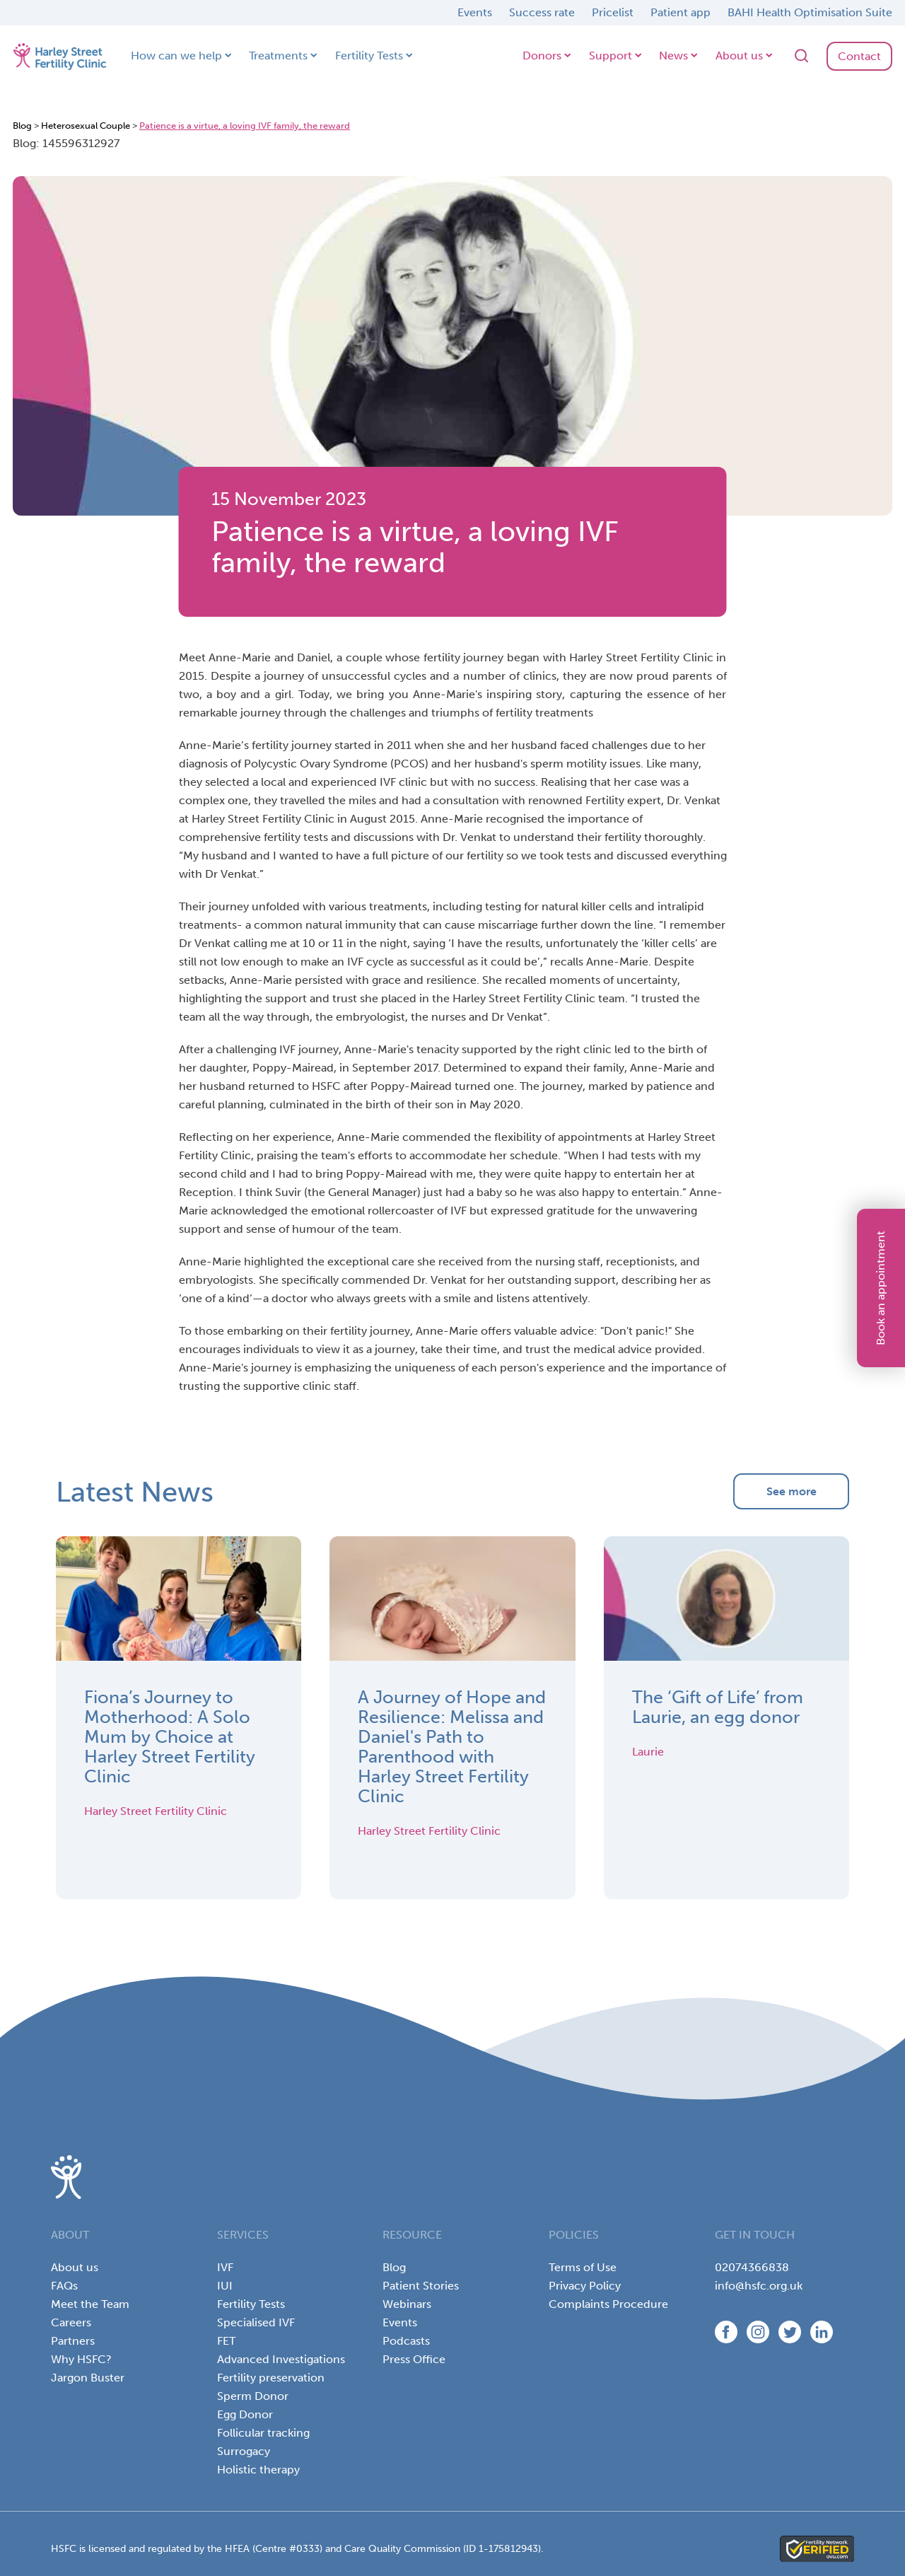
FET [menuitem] (226, 2341)
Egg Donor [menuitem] (245, 2414)
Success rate (542, 12)
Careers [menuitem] (71, 2322)
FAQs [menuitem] (64, 2285)
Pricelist (613, 12)
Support (610, 55)
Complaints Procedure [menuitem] (608, 2304)
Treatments (278, 55)
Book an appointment (880, 1288)
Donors (541, 55)
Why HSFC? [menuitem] (81, 2359)
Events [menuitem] (400, 2322)
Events (474, 12)
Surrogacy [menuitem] (243, 2451)
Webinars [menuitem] (407, 2304)
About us (739, 55)
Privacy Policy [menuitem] (585, 2285)
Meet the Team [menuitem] (90, 2304)
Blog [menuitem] (394, 2267)
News (673, 55)
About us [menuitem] (74, 2267)
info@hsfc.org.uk (758, 2285)
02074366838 (752, 2267)
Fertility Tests (369, 55)
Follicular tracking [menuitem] (263, 2432)
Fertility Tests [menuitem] (251, 2304)
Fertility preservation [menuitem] (271, 2377)
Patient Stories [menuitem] (421, 2285)
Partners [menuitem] (73, 2341)
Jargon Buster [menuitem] (87, 2377)
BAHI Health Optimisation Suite (810, 12)
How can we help (176, 55)
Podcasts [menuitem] (406, 2341)
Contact (859, 56)
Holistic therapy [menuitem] (258, 2469)
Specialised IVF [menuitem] (256, 2322)
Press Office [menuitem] (414, 2359)
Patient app (680, 12)
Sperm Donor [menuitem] (252, 2396)
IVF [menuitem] (225, 2267)
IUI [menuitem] (225, 2285)
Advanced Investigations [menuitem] (281, 2359)
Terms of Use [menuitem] (583, 2267)
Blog (22, 125)
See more (791, 1491)
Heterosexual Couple (85, 125)
